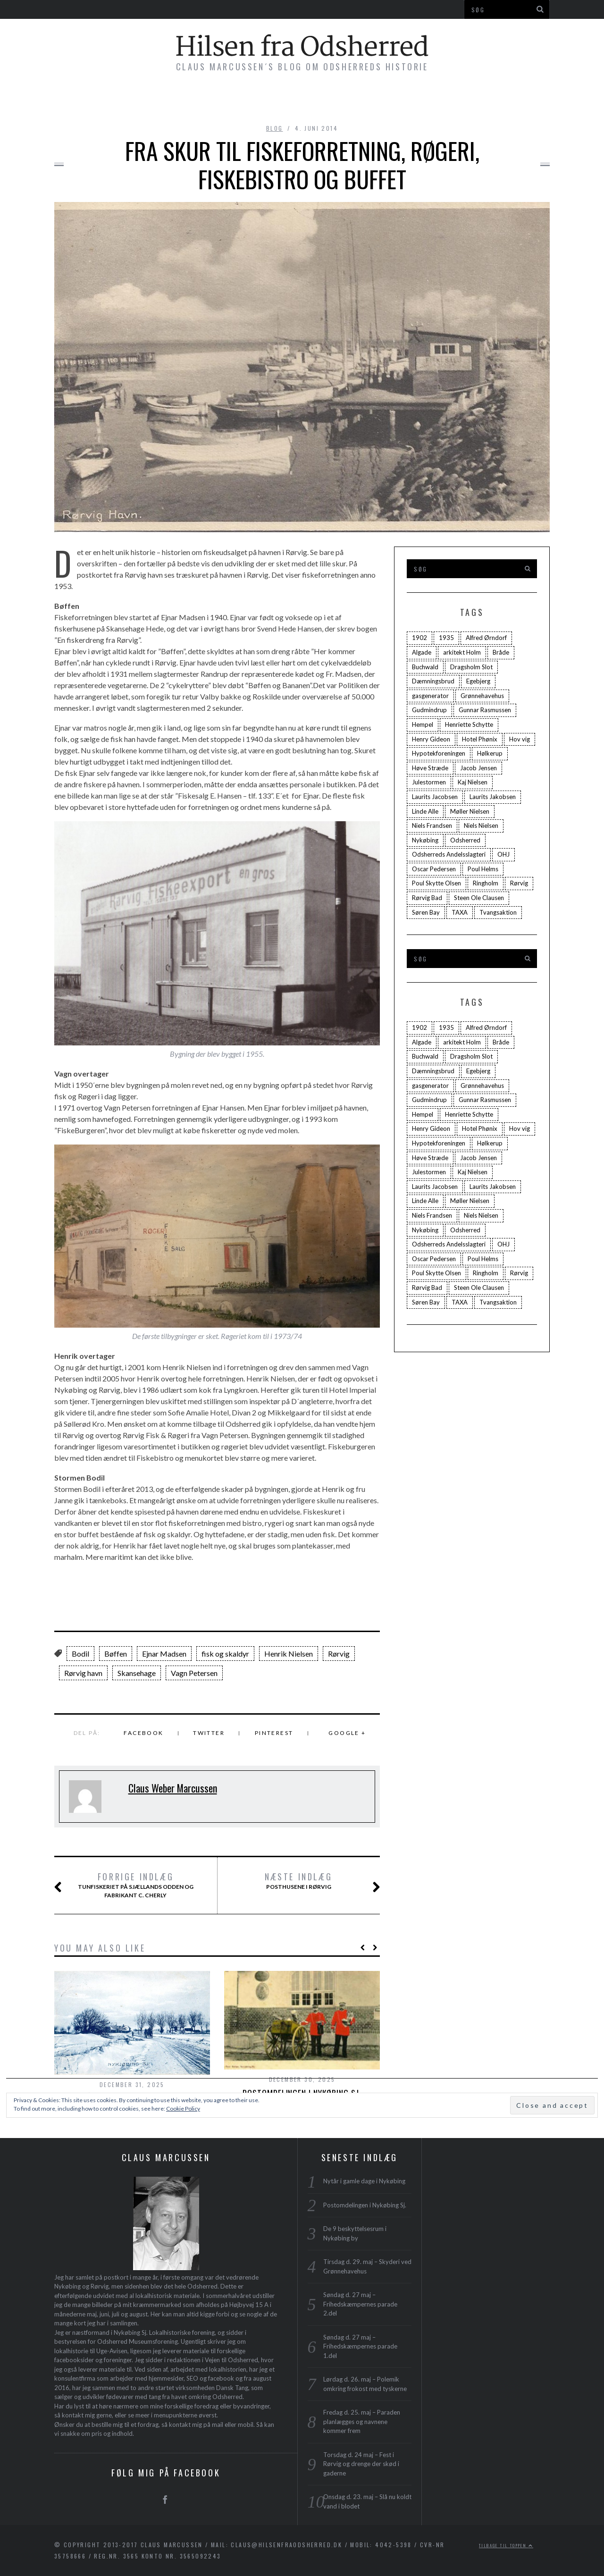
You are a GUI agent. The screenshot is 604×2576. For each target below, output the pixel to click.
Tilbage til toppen (506, 2545)
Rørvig (339, 1653)
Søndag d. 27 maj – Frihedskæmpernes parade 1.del (360, 2346)
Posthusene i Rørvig (311, 1881)
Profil (428, 100)
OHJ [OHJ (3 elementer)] (503, 854)
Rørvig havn (83, 1672)
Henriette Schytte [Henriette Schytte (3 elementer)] (469, 724)
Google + (347, 1732)
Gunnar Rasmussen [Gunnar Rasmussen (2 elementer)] (485, 710)
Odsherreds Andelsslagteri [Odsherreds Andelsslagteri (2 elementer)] (449, 854)
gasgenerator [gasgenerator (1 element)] (430, 695)
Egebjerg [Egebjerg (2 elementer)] (478, 681)
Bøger (175, 100)
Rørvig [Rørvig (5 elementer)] (519, 883)
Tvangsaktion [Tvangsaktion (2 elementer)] (498, 912)
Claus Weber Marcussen (172, 1787)
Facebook (143, 1732)
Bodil (80, 1653)
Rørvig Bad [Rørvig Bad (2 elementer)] (427, 897)
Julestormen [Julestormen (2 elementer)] (429, 782)
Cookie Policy (183, 2108)
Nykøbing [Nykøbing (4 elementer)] (425, 840)
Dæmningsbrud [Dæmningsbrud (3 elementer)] (433, 681)
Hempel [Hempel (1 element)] (422, 724)
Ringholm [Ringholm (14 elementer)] (485, 883)
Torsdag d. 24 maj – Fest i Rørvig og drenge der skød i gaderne (361, 2464)
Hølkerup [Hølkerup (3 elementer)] (490, 753)
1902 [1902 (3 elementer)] (419, 637)
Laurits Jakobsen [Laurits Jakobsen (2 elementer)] (493, 796)
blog (274, 128)
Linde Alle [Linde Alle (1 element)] (425, 811)
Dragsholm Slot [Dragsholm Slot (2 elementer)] (471, 667)
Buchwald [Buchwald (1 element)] (425, 667)
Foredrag (312, 100)
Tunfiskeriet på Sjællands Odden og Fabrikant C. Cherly (135, 1885)
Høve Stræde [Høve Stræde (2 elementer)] (430, 768)
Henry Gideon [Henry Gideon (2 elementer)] (431, 739)
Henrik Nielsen (288, 1653)
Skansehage (136, 1672)
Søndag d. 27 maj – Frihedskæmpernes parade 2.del (360, 2304)
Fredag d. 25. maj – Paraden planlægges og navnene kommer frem (361, 2421)
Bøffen (115, 1653)
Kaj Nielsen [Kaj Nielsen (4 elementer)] (472, 782)
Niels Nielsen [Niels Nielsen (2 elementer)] (481, 825)
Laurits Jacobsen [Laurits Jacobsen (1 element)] (435, 796)
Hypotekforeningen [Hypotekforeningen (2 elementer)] (438, 753)
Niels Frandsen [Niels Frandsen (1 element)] (432, 825)
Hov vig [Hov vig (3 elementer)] (519, 739)
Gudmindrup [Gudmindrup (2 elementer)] (429, 710)
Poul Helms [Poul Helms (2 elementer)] (483, 869)
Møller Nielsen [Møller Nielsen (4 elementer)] (469, 811)
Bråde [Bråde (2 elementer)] (501, 652)
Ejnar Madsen (164, 1653)
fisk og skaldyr (225, 1653)
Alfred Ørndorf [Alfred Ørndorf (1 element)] (486, 637)
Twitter (209, 1732)
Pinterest (274, 1732)
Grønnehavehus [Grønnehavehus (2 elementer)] (482, 695)
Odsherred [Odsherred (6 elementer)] (465, 840)
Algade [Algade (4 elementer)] (421, 652)
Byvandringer (239, 100)
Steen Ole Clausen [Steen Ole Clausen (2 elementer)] (479, 897)
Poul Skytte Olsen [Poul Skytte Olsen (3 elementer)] (436, 883)
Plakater (374, 100)
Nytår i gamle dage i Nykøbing (364, 2181)
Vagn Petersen (194, 1672)
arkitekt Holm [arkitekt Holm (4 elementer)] (462, 652)
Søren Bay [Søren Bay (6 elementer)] (426, 912)
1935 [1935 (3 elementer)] (446, 637)
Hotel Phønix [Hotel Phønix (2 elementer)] (479, 739)
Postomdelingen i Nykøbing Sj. (364, 2205)
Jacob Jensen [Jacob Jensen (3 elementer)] (478, 768)
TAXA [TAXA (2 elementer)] (460, 912)
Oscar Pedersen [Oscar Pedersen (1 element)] (434, 869)
